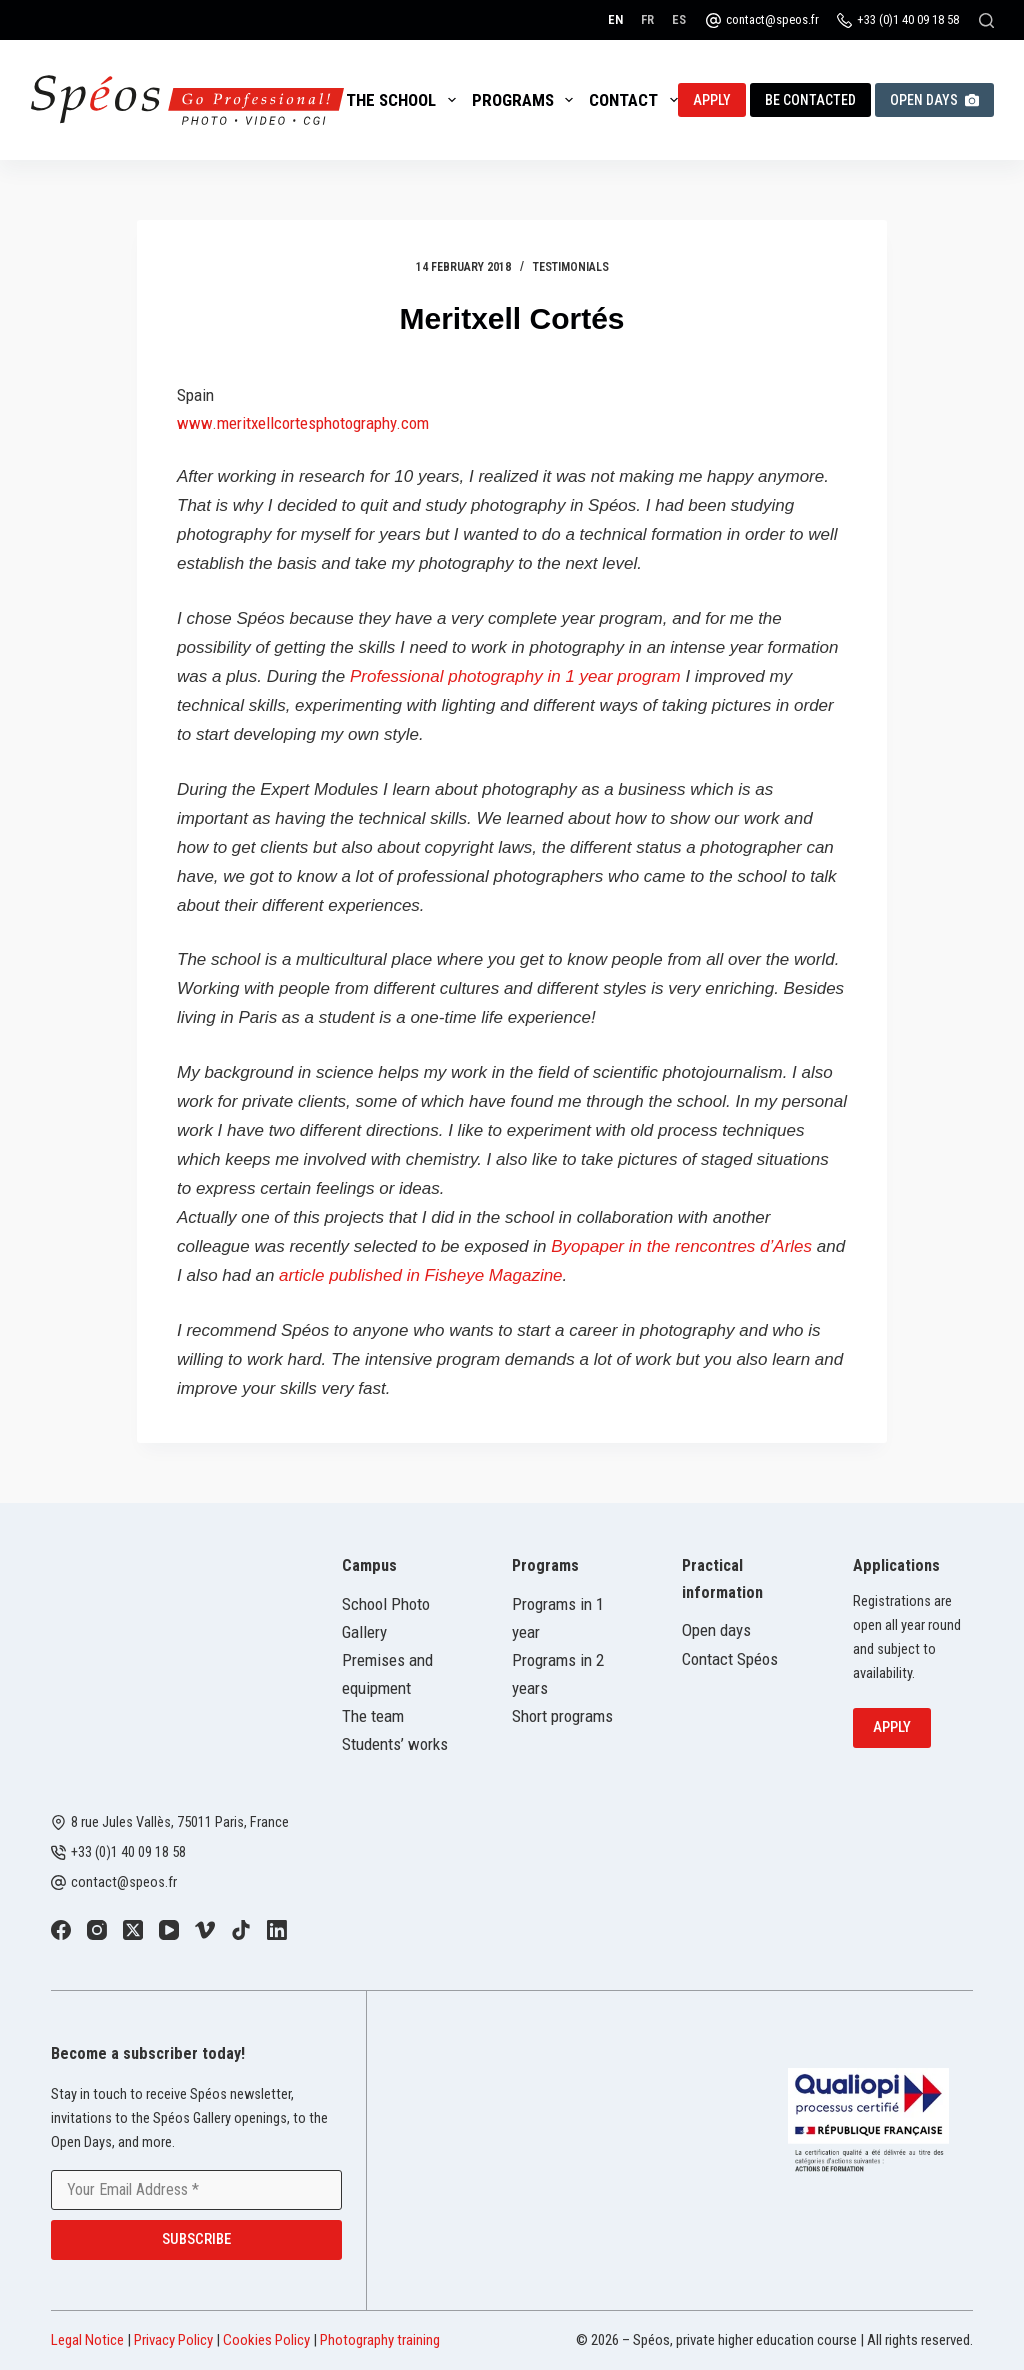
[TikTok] (241, 1930)
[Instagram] (97, 1930)
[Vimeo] (205, 1930)
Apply (712, 100)
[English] (615, 19)
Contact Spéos (730, 1659)
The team (373, 1716)
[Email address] (196, 2190)
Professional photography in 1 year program (517, 676)
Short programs (562, 1716)
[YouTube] (169, 1930)
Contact (637, 100)
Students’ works (395, 1744)
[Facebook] (61, 1930)
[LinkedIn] (277, 1930)
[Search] (986, 20)
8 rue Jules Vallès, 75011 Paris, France (180, 1822)
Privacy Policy (173, 2340)
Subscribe (196, 2239)
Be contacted (810, 100)
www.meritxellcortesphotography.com (303, 423)
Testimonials (571, 267)
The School (404, 100)
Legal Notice (87, 2340)
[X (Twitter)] (133, 1930)
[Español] (679, 19)
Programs (526, 100)
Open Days (934, 100)
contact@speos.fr (772, 19)
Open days (716, 1630)
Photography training (380, 2340)
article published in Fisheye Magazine (421, 1275)
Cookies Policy (266, 2340)
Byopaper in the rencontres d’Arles (681, 1246)
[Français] (647, 19)
